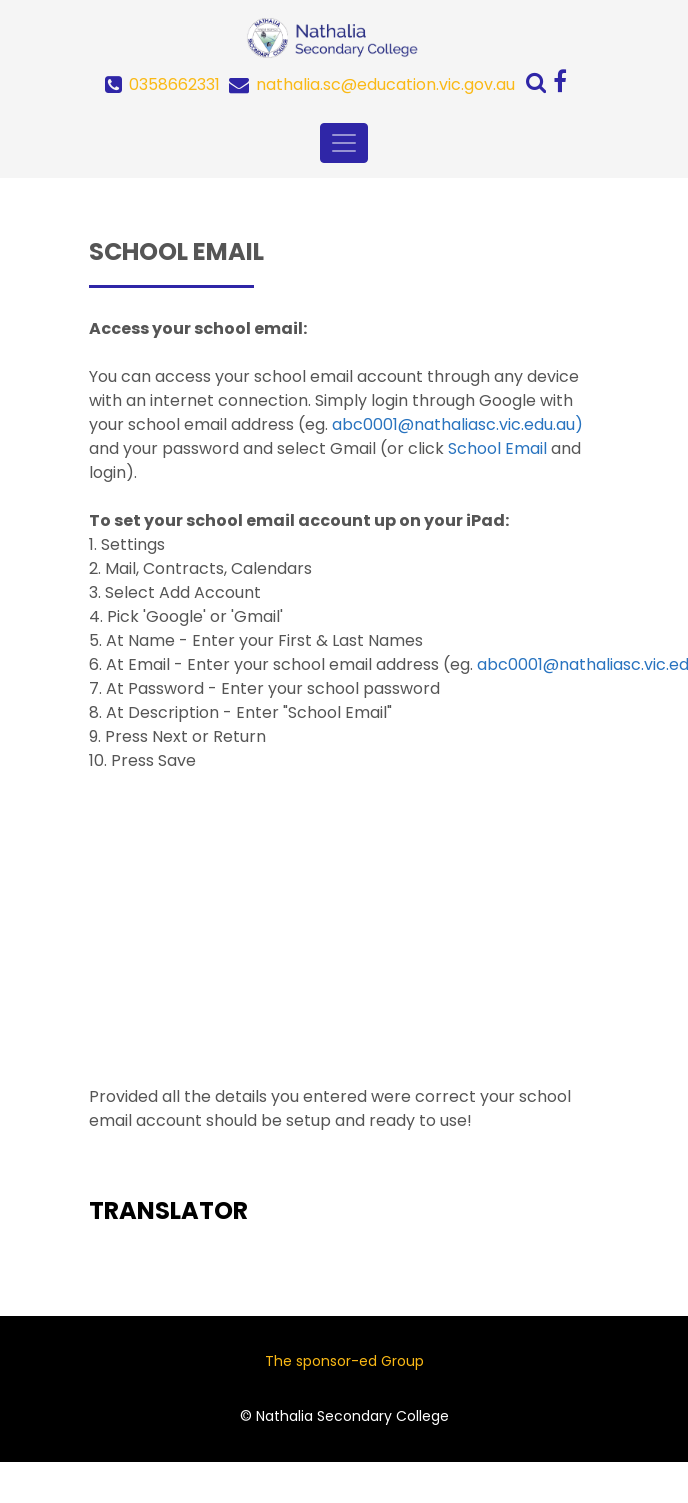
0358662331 (174, 84)
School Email (497, 448)
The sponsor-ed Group (344, 1361)
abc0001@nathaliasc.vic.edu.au (453, 424)
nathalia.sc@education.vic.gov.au (385, 84)
